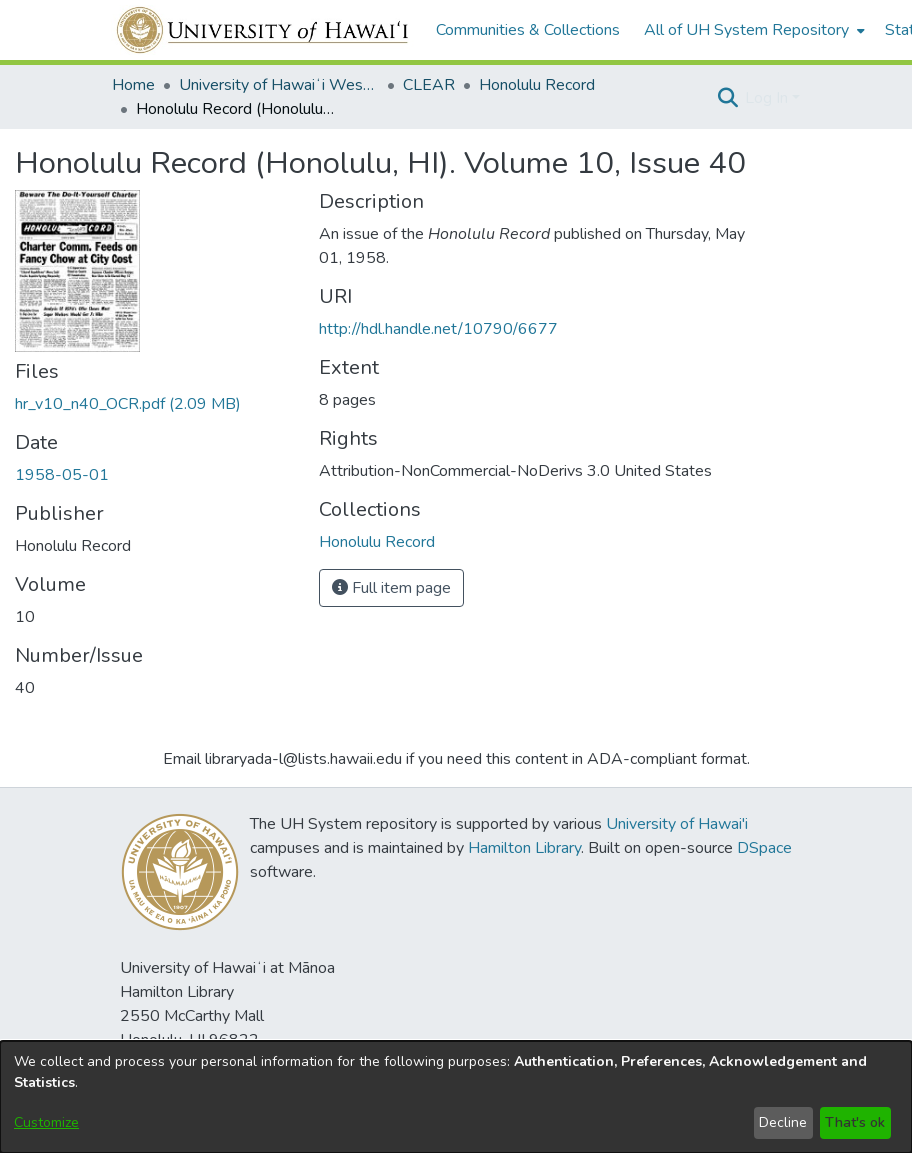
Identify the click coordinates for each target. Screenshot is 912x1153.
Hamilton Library (524, 848)
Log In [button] (768, 98)
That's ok (855, 1122)
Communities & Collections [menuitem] (528, 30)
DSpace (764, 848)
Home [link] (133, 85)
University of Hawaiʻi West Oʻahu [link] (279, 85)
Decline (783, 1122)
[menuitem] (752, 30)
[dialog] (456, 1097)
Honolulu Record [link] (537, 85)
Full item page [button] (391, 588)
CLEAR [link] (429, 85)
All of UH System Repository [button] (746, 30)
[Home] (263, 30)
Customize (46, 1122)
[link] (128, 404)
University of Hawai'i (677, 824)
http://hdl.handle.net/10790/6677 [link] (438, 329)
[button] (727, 98)
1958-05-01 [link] (62, 475)
